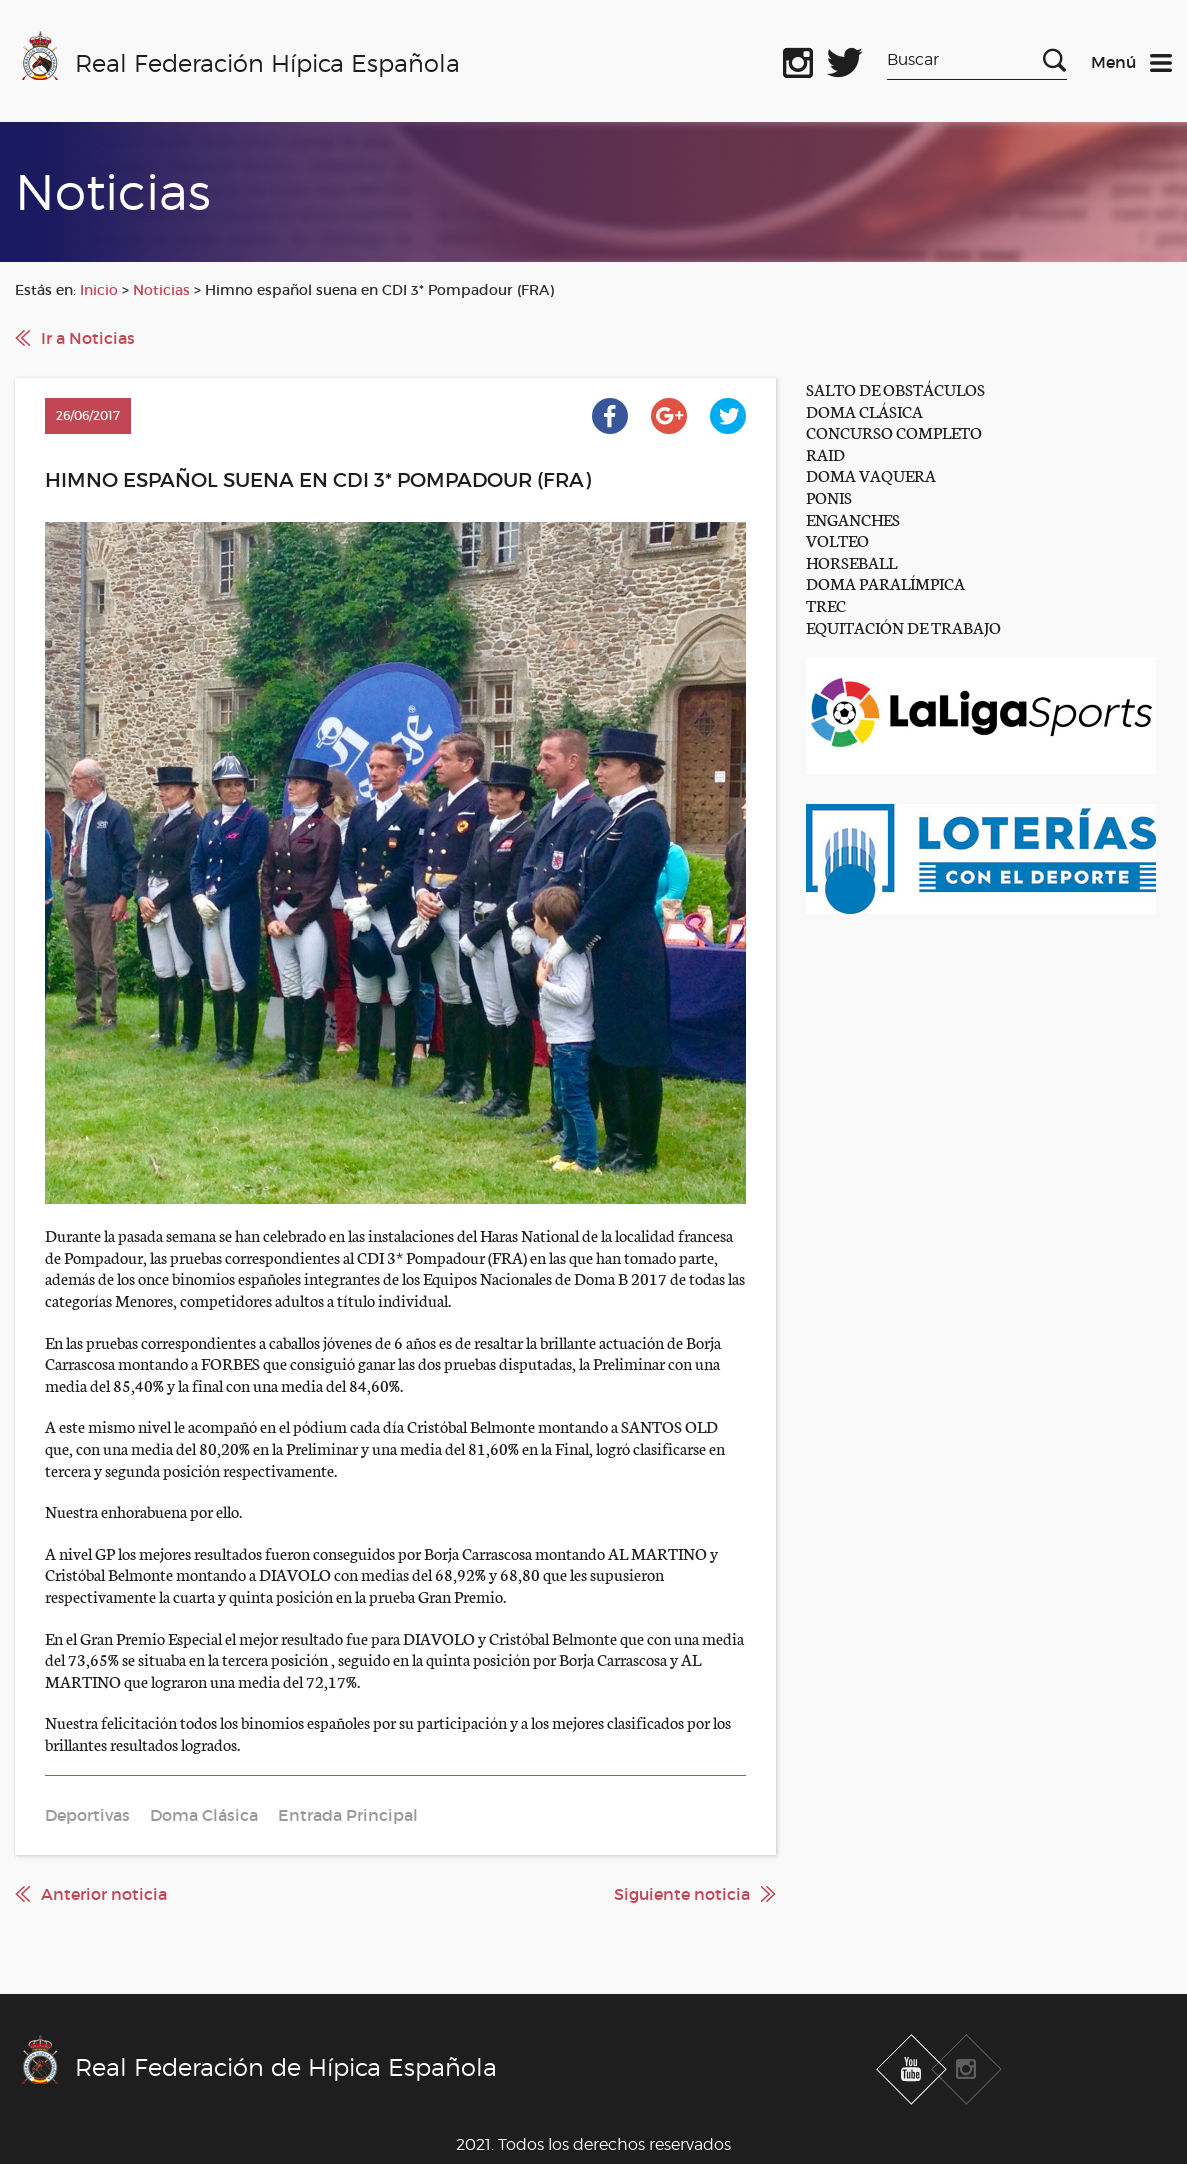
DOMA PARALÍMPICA (885, 582)
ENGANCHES (853, 518)
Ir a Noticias (88, 338)
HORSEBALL (851, 561)
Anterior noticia (104, 1894)
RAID (825, 453)
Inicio (99, 290)
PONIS (829, 496)
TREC (826, 604)
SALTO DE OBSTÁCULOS (895, 388)
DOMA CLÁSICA (864, 410)
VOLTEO (837, 539)
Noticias (161, 290)
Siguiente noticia (682, 1894)
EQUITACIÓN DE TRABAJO (903, 626)
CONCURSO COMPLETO (894, 431)
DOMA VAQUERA (871, 474)
